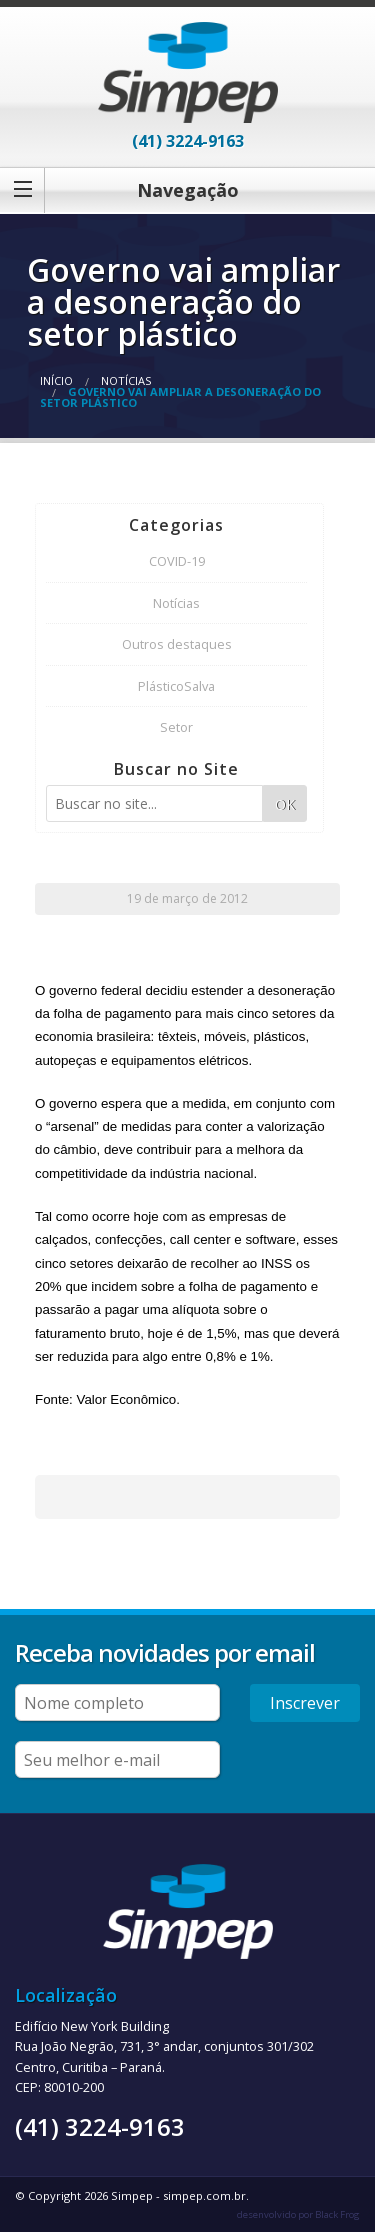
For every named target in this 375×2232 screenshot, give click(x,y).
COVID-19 (177, 561)
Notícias (126, 380)
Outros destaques (177, 644)
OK (285, 804)
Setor (176, 727)
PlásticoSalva (176, 686)
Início (56, 380)
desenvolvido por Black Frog (298, 2214)
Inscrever (305, 1703)
